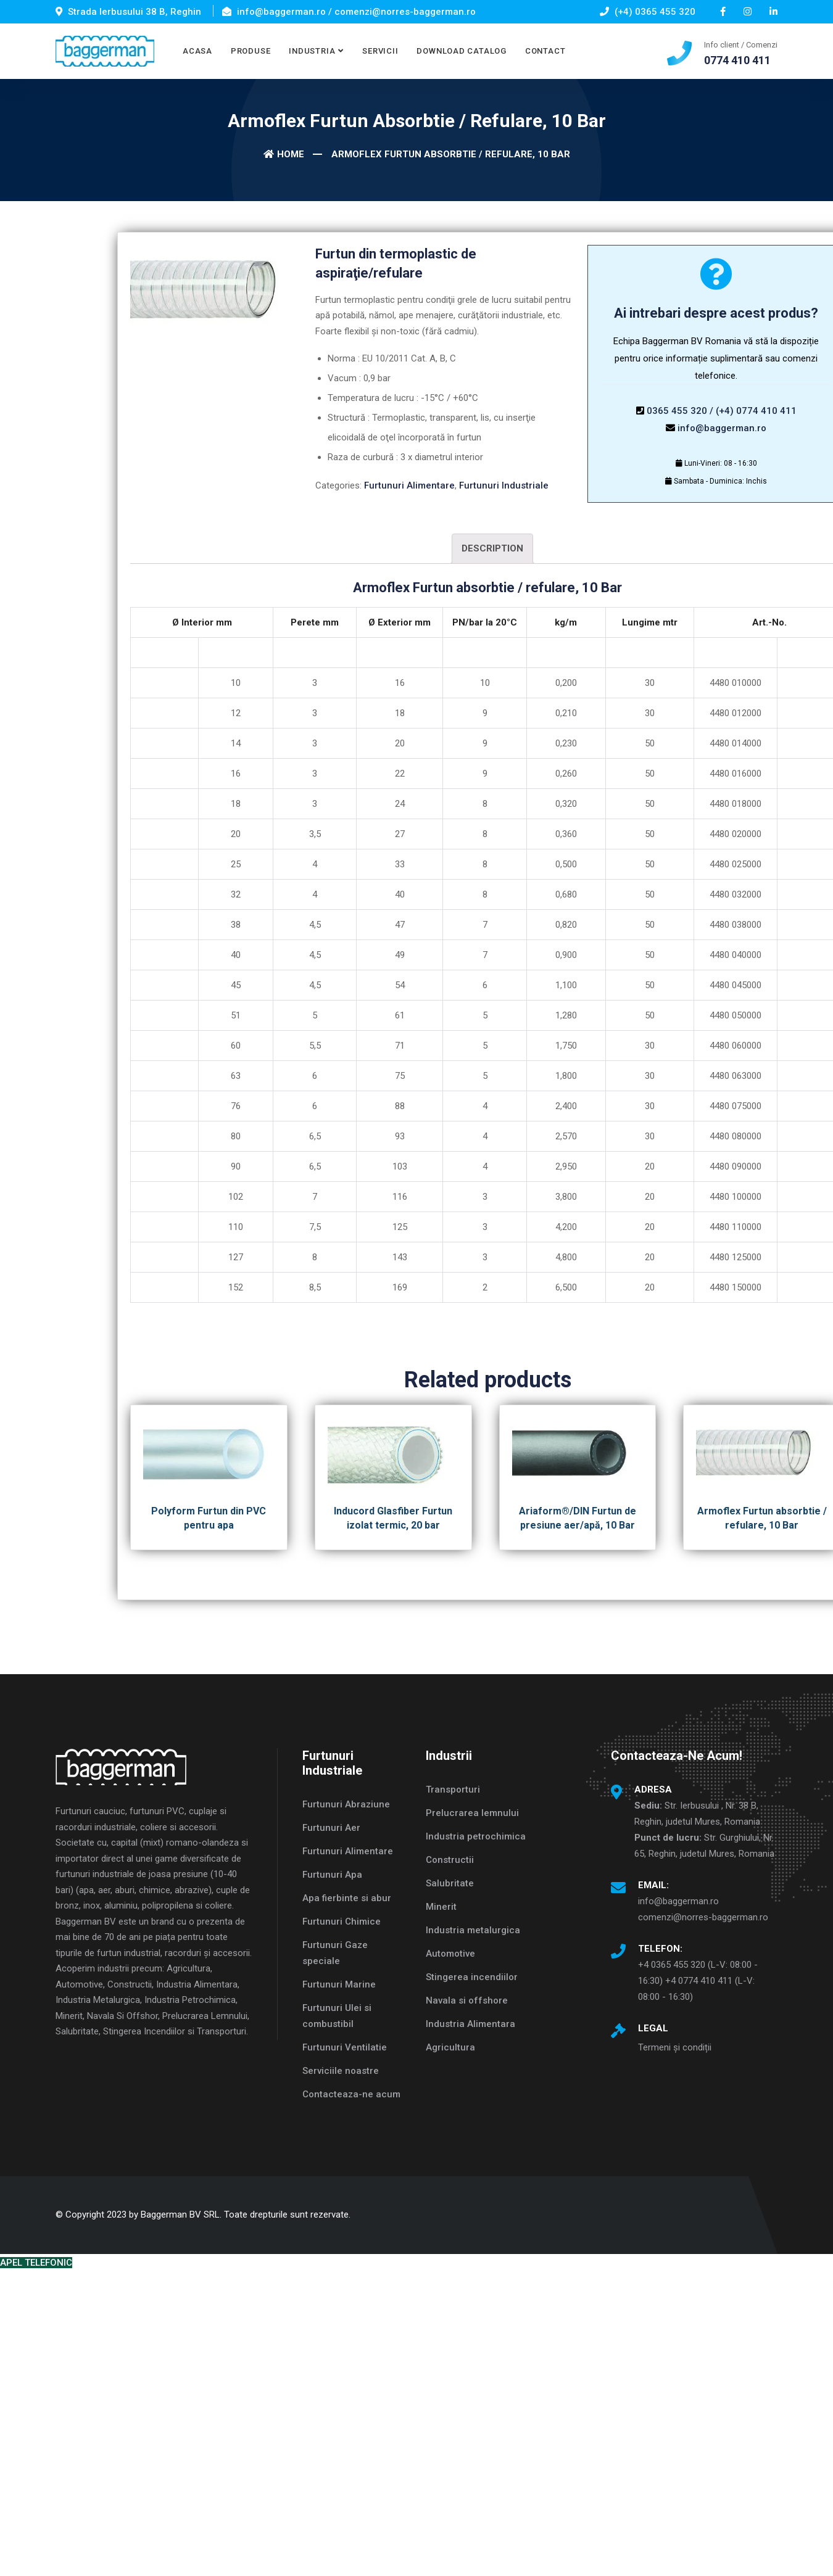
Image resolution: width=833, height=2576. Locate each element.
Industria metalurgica (473, 1930)
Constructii (450, 1859)
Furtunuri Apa (332, 1874)
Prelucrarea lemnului (472, 1812)
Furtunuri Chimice (341, 1921)
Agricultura (450, 2047)
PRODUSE (250, 51)
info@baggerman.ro (722, 428)
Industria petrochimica (476, 1836)
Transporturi (453, 1789)
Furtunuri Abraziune (346, 1804)
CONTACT (545, 51)
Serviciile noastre (340, 2070)
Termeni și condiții (674, 2047)
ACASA (197, 51)
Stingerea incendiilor (472, 1977)
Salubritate (450, 1883)
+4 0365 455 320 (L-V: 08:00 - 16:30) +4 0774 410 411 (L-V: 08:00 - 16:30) (698, 1980)
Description (492, 548)
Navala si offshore (467, 2000)
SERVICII (380, 51)
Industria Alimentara (470, 2023)
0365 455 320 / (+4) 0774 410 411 (722, 410)
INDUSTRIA (312, 51)
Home (283, 154)
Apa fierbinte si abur (346, 1898)
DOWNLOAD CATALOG (461, 51)
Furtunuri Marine (339, 1984)
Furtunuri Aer (331, 1827)
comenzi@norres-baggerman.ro (703, 1917)
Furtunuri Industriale (504, 485)
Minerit (441, 1906)
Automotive (450, 1953)
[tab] (492, 549)
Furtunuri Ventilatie (344, 2047)
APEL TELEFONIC (36, 2262)
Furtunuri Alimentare (409, 485)
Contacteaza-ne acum (351, 2094)
